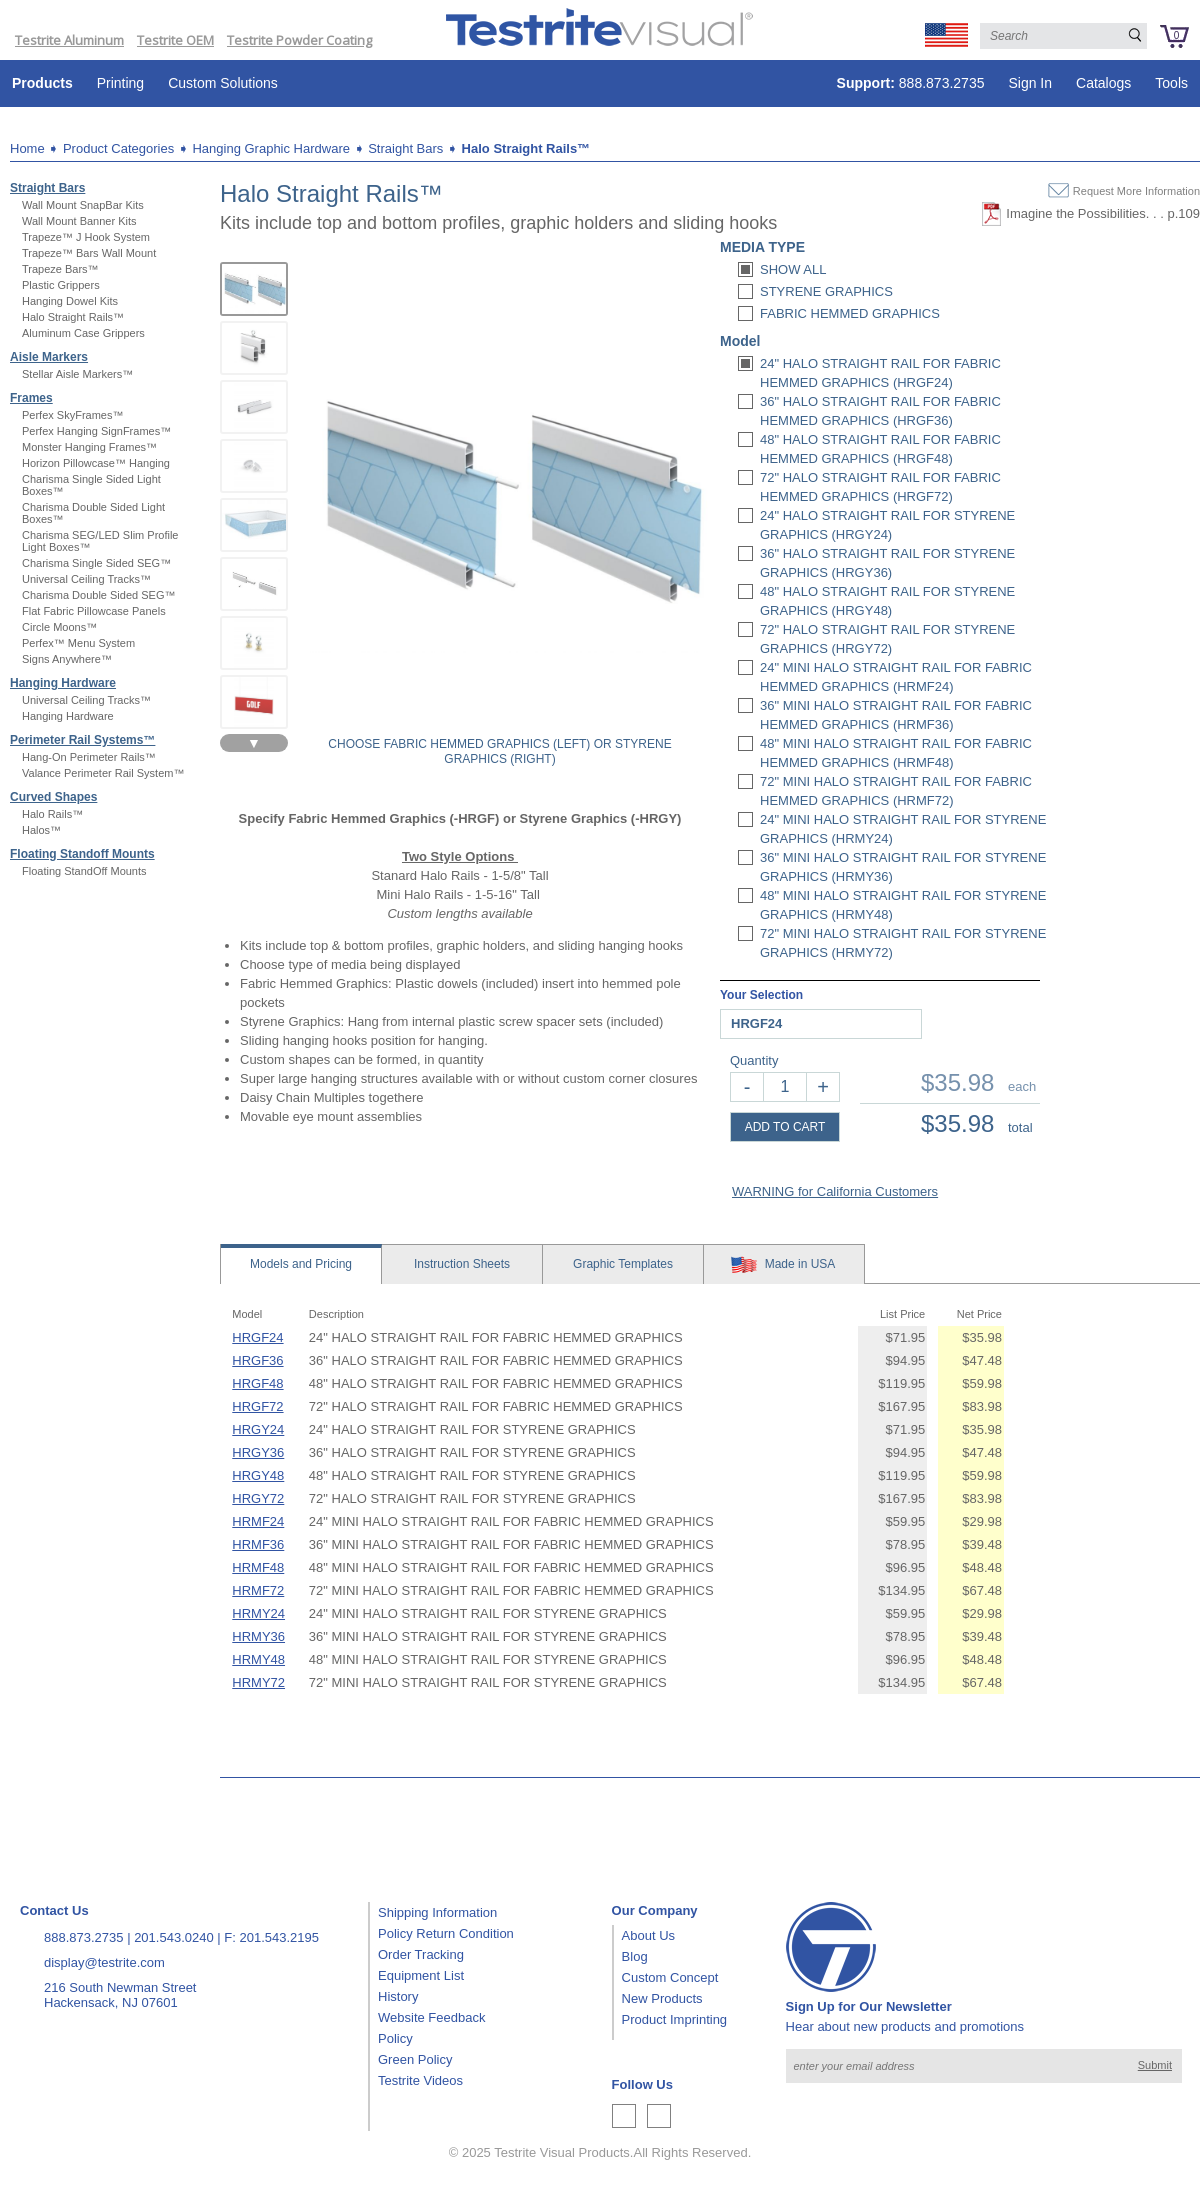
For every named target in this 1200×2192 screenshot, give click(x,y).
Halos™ (41, 830)
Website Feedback (431, 2017)
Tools (1171, 83)
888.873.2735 (911, 83)
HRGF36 (257, 1360)
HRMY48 (258, 1659)
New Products (662, 1998)
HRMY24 (258, 1613)
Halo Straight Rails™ (526, 148)
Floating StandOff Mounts (84, 871)
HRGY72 (258, 1498)
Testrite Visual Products (562, 2152)
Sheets (462, 1264)
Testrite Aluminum (69, 40)
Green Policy (415, 2059)
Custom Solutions (223, 83)
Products (42, 83)
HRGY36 (258, 1452)
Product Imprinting (675, 2019)
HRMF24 (258, 1521)
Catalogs (1103, 83)
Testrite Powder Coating (299, 40)
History (398, 1996)
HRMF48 (258, 1567)
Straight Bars (405, 148)
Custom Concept (670, 1977)
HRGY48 (258, 1475)
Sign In (1030, 83)
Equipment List (421, 1975)
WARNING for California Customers (835, 1191)
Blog (635, 1956)
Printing (120, 83)
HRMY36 (258, 1636)
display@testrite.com (104, 1962)
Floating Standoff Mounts (82, 854)
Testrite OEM (175, 40)
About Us (648, 1935)
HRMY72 (258, 1682)
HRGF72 (257, 1406)
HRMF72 (258, 1590)
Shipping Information (437, 1912)
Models (301, 1264)
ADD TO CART (785, 1127)
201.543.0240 (174, 1937)
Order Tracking (421, 1954)
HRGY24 (258, 1429)
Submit (1155, 2065)
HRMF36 (258, 1544)
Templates (623, 1264)
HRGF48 (257, 1383)
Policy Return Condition (446, 1933)
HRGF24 (257, 1337)
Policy (395, 2038)
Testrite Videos (420, 2080)
